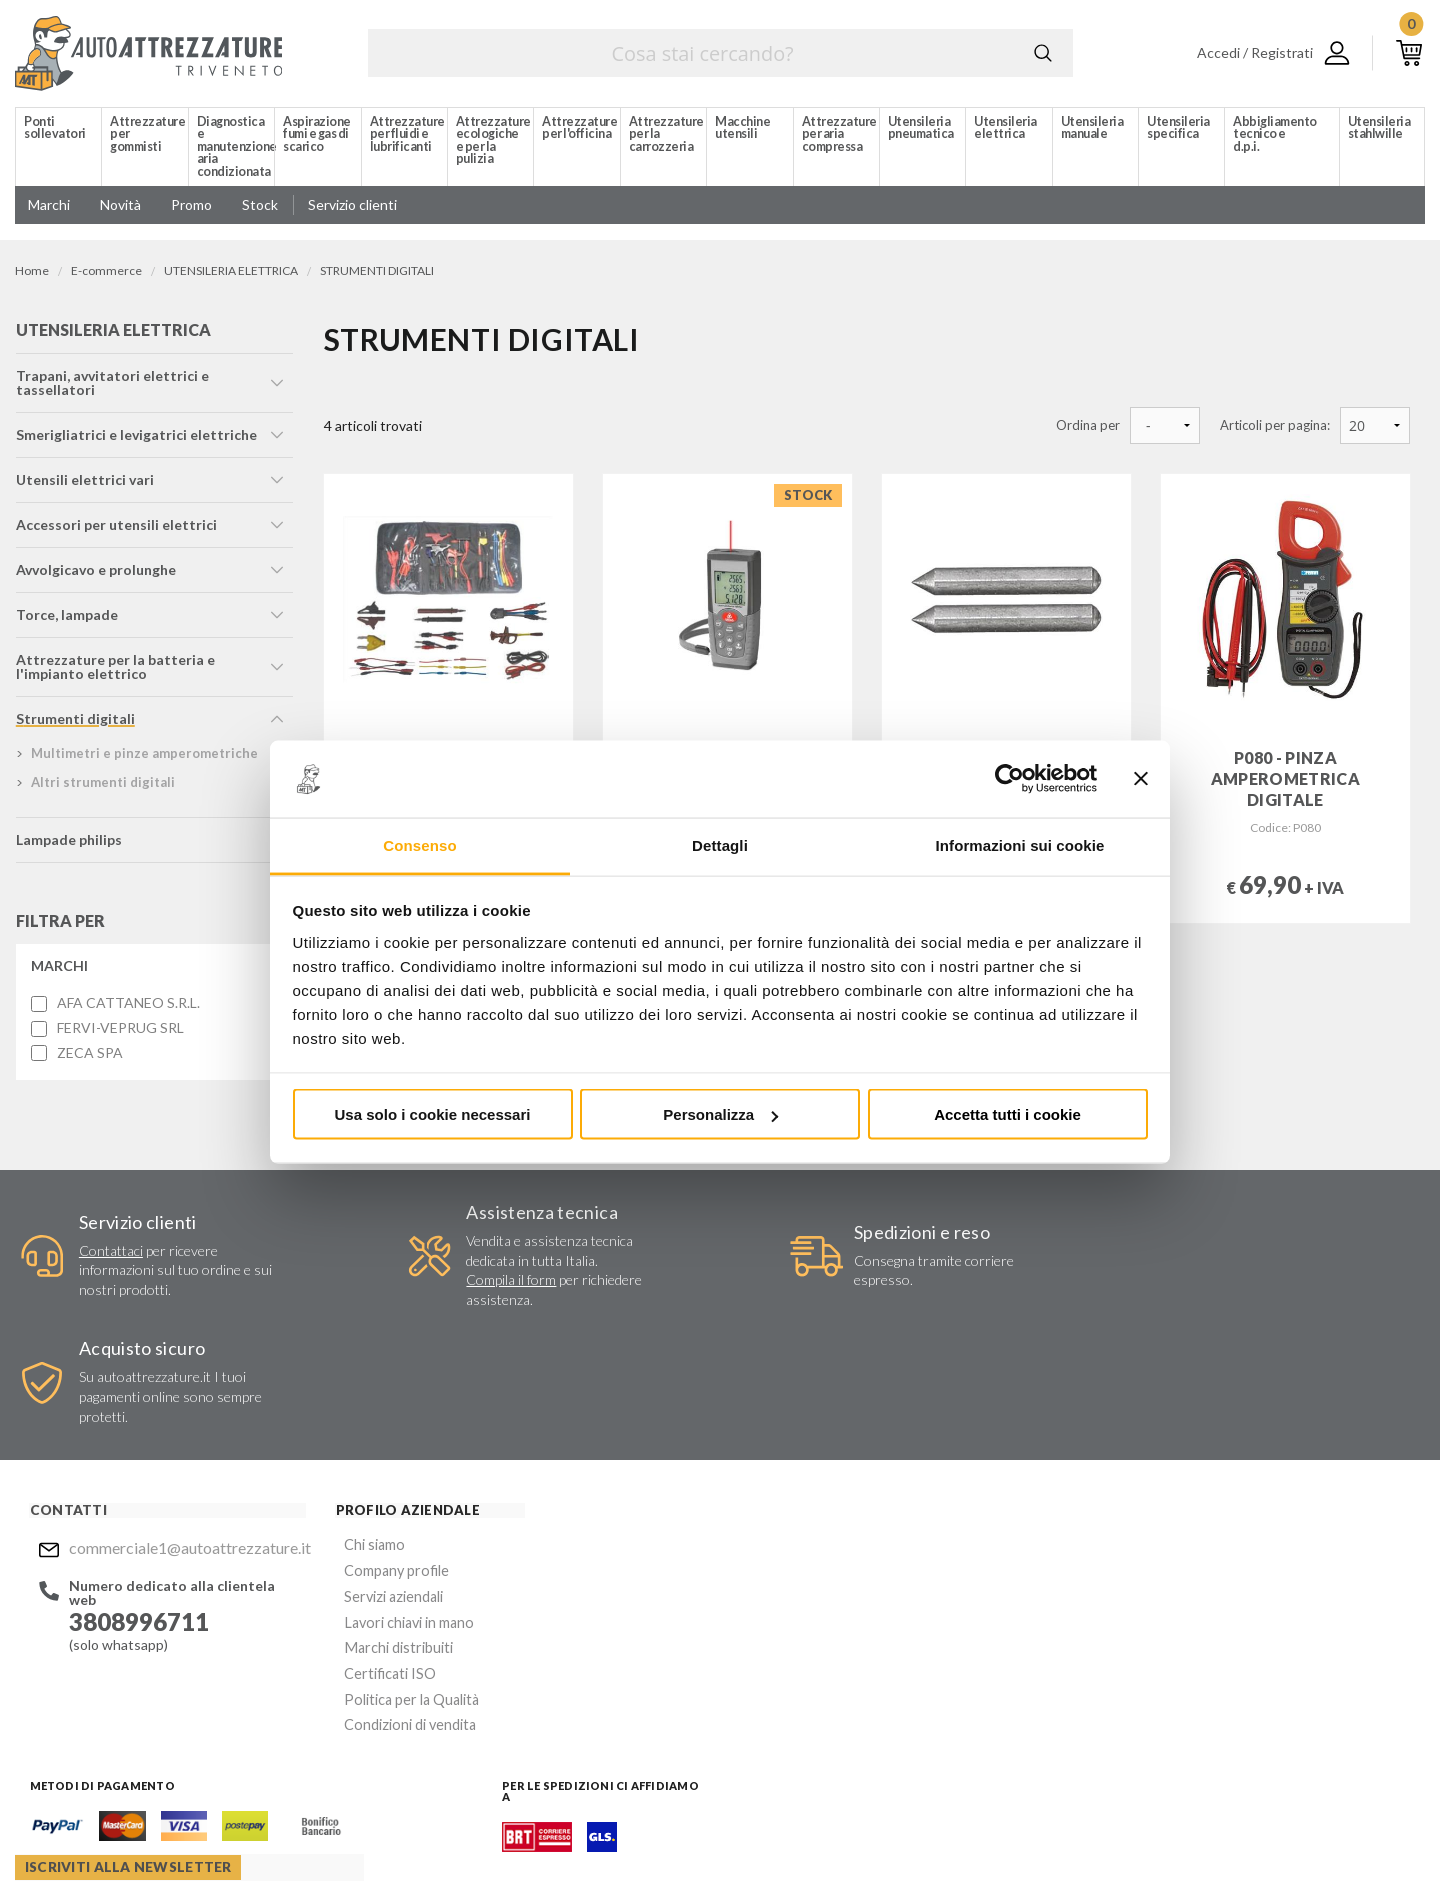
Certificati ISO (363, 1552)
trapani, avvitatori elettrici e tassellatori (111, 387)
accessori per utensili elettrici (115, 529)
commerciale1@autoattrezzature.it (174, 1435)
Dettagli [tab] (720, 844)
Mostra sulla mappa (1173, 1571)
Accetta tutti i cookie (1007, 1114)
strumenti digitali (74, 723)
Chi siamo (348, 1432)
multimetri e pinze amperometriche (143, 758)
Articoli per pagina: (1275, 425)
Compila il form (480, 1284)
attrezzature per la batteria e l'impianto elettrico (114, 671)
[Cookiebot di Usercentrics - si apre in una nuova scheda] (1009, 779)
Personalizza (720, 1114)
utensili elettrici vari (84, 484)
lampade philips (68, 844)
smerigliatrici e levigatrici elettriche (135, 439)
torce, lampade (66, 619)
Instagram (786, 1732)
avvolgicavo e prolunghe (95, 574)
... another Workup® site (1352, 1852)
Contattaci (107, 1255)
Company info (528, 1849)
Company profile (369, 1456)
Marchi (58, 970)
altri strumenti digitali (102, 787)
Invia (1002, 1576)
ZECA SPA (89, 1058)
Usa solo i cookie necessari (433, 1114)
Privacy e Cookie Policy (697, 1849)
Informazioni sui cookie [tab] (1020, 844)
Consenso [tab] (419, 844)
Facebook (747, 1732)
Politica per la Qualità (384, 1576)
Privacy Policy (804, 1635)
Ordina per (1088, 425)
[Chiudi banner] (1141, 779)
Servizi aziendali (366, 1480)
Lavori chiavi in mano (381, 1504)
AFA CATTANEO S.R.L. (127, 1008)
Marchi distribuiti (370, 1528)
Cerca (1043, 53)
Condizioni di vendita (382, 1600)
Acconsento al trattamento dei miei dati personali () (891, 1626)
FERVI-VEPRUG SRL (119, 1033)
